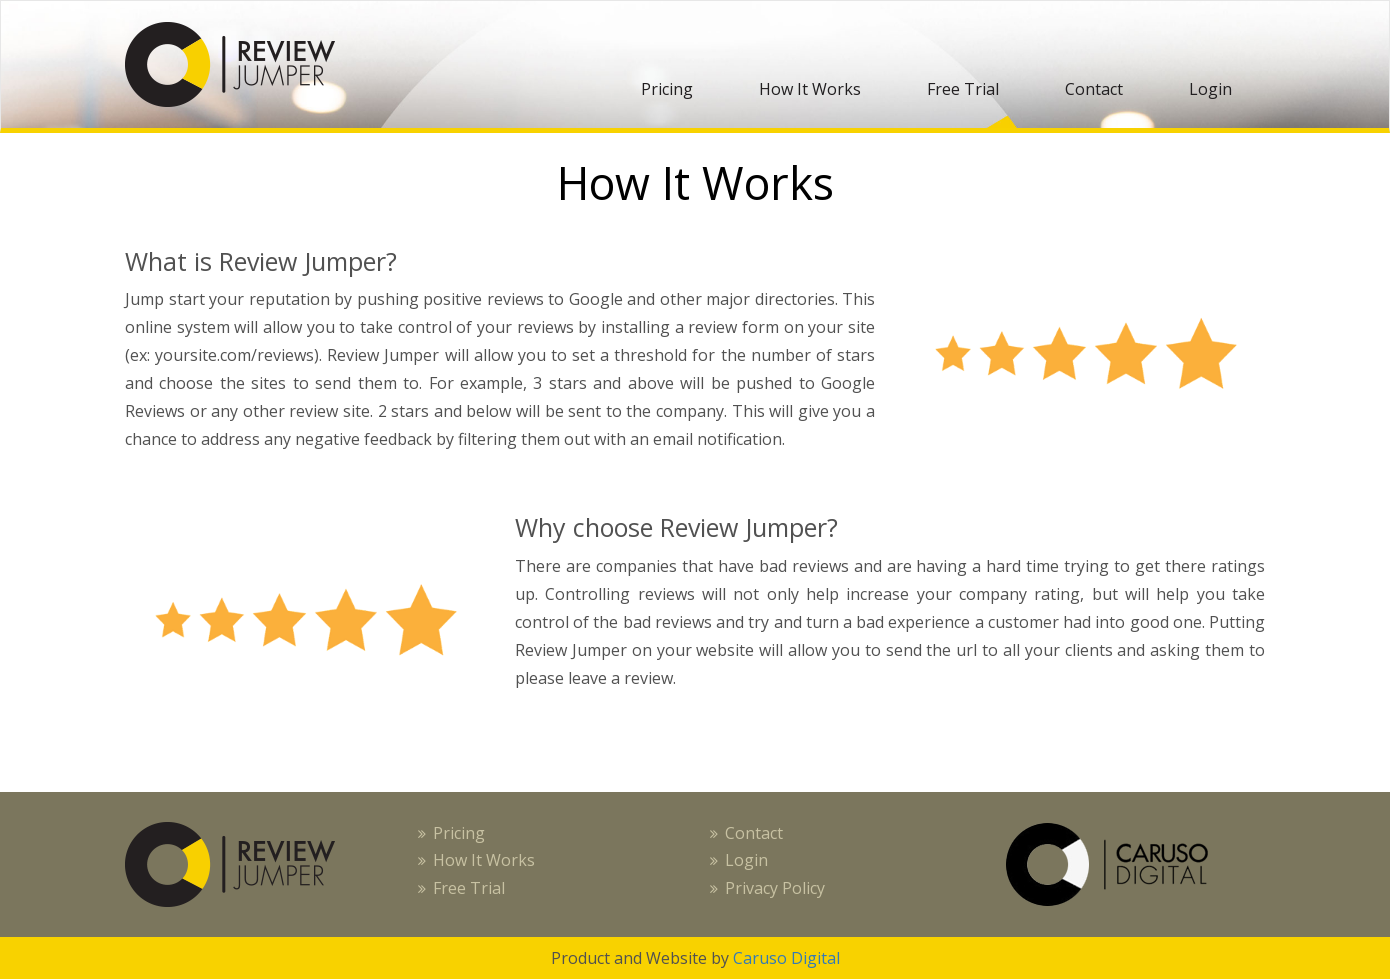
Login (1210, 89)
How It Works (810, 89)
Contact (1094, 89)
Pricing (667, 89)
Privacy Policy (775, 888)
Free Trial (963, 89)
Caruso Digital (784, 958)
